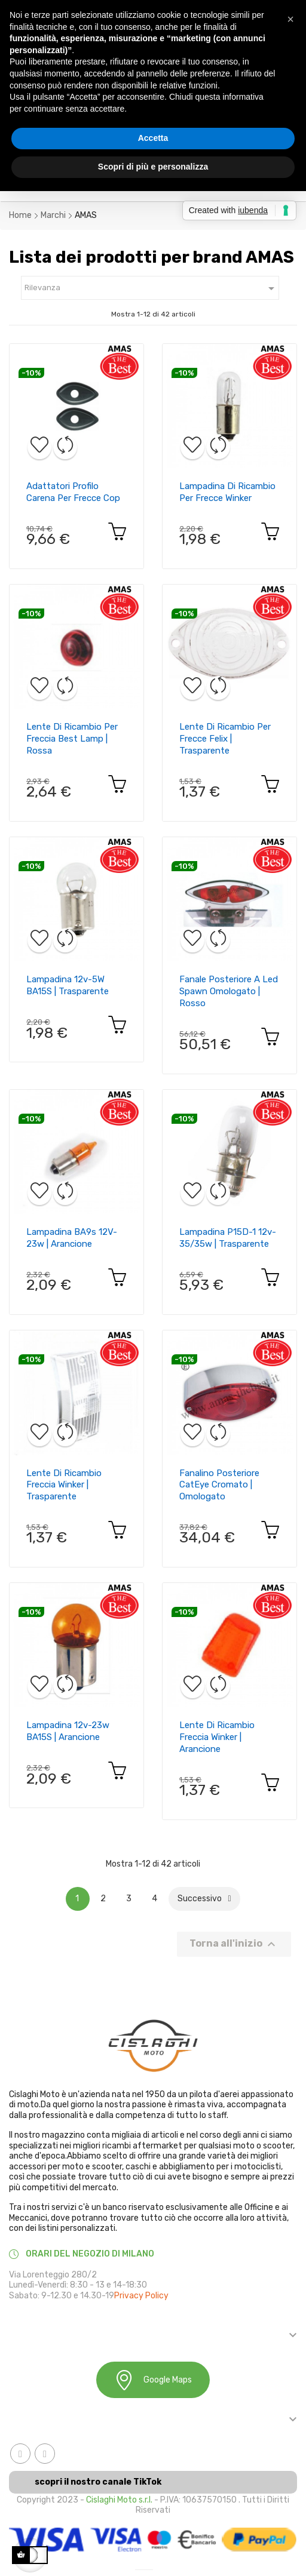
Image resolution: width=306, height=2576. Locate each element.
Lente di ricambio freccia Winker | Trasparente (64, 1485)
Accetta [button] (153, 138)
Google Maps (153, 2379)
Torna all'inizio (234, 1944)
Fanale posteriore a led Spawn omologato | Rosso (228, 991)
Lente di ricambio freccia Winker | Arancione (217, 1737)
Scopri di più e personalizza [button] (153, 166)
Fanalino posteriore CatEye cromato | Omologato (219, 1485)
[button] (290, 19)
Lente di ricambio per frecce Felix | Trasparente (225, 738)
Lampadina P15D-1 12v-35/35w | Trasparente (227, 1237)
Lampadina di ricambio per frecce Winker (227, 492)
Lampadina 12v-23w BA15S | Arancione (67, 1731)
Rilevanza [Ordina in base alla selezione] (152, 288)
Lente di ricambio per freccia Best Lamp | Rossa (72, 738)
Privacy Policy (141, 2296)
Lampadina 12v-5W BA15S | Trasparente (67, 985)
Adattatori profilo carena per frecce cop (73, 492)
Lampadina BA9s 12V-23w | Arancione (71, 1237)
